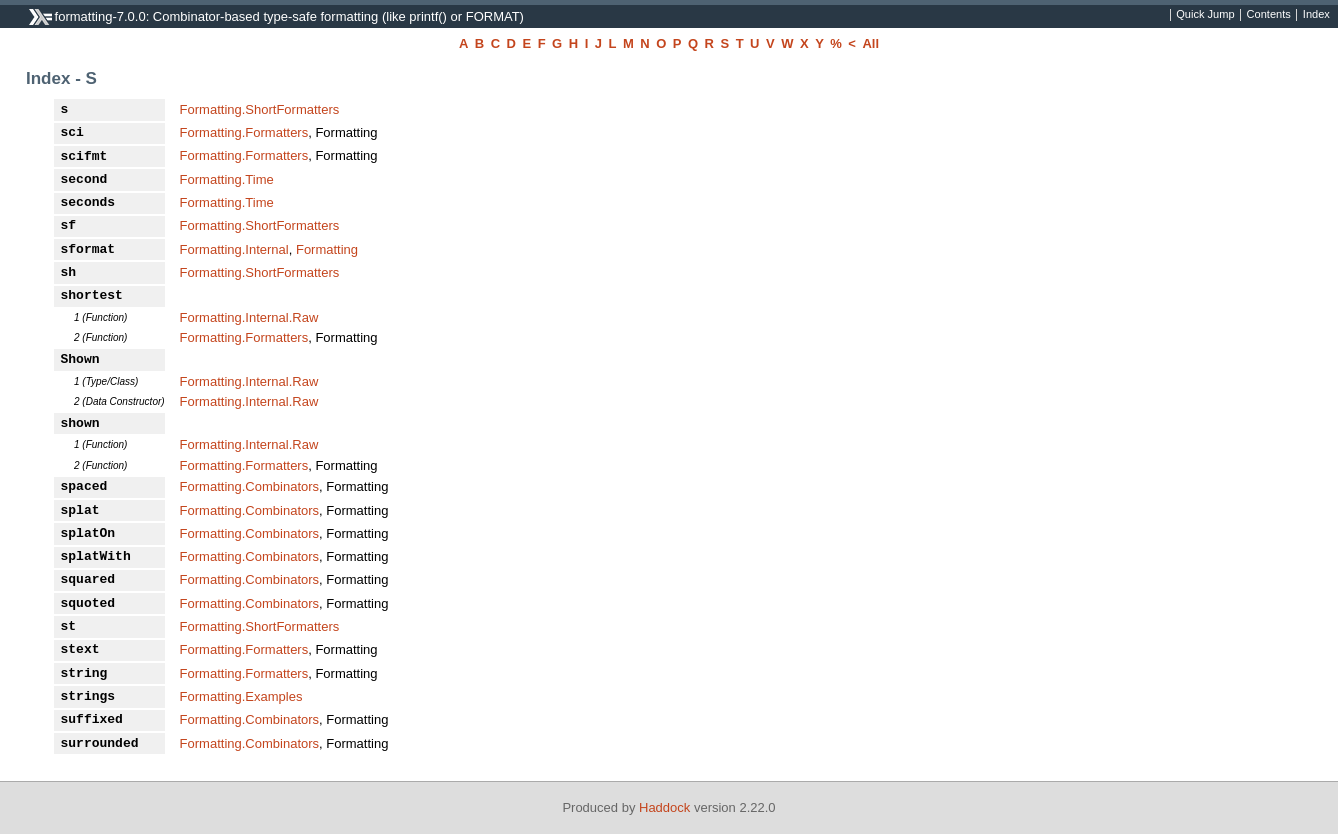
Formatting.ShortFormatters (260, 109)
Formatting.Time (227, 179)
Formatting (327, 249)
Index (1316, 15)
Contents (1269, 15)
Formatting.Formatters (244, 132)
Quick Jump (1205, 15)
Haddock (664, 807)
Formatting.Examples (241, 696)
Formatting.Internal (234, 249)
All (870, 43)
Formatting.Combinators (249, 486)
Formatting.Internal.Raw (249, 317)
